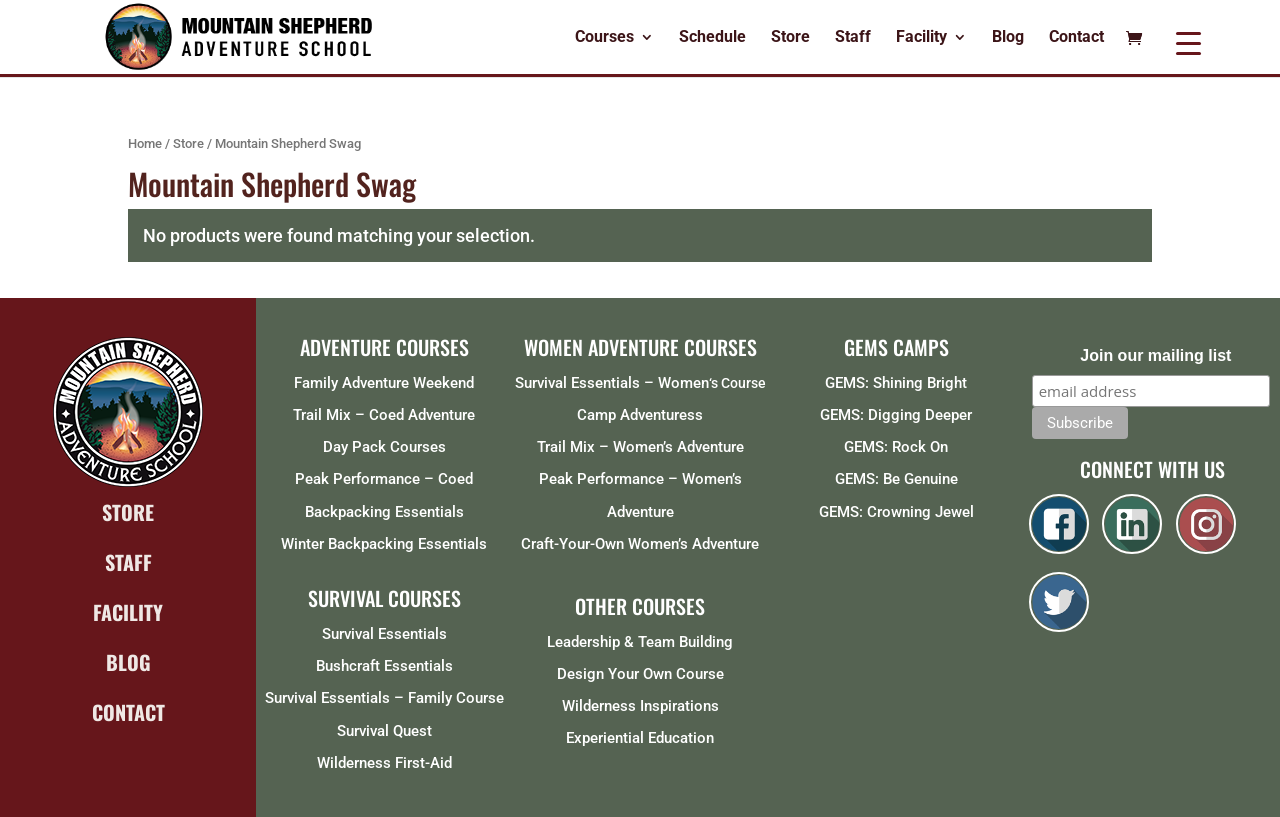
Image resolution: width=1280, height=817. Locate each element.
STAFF (128, 562)
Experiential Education (640, 738)
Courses (604, 38)
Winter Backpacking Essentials (384, 544)
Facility (921, 38)
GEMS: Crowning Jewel (896, 512)
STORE (128, 512)
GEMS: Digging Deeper (896, 415)
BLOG (128, 662)
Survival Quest (384, 731)
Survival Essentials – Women (612, 383)
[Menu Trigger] (1188, 42)
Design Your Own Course (640, 674)
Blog (1008, 38)
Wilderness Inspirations (640, 706)
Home (145, 143)
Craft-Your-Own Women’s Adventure (640, 544)
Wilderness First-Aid (384, 763)
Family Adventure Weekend (384, 383)
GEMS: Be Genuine (896, 479)
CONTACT (128, 712)
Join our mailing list (1155, 355)
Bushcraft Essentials (384, 666)
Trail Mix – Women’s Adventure (640, 447)
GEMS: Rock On (896, 447)
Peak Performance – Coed (384, 479)
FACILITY (128, 612)
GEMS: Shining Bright (896, 383)
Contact (1076, 38)
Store (790, 38)
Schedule (712, 38)
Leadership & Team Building (640, 642)
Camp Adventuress (640, 415)
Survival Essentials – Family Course (384, 698)
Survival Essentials (384, 634)
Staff (853, 38)
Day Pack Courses (384, 447)
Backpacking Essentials (384, 512)
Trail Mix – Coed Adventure (384, 415)
